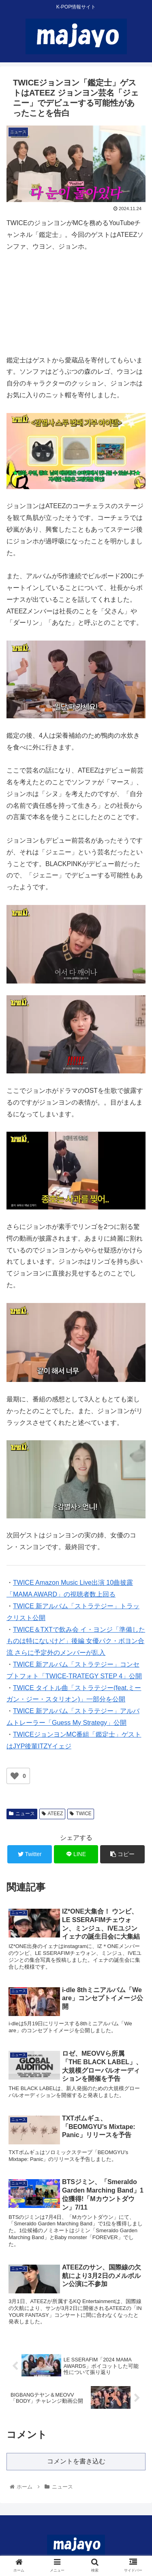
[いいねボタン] (15, 1776)
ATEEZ (52, 1813)
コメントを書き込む (76, 2461)
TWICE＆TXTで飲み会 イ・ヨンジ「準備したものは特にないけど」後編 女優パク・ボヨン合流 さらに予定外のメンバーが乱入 (75, 1641)
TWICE (80, 1813)
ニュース (22, 1813)
